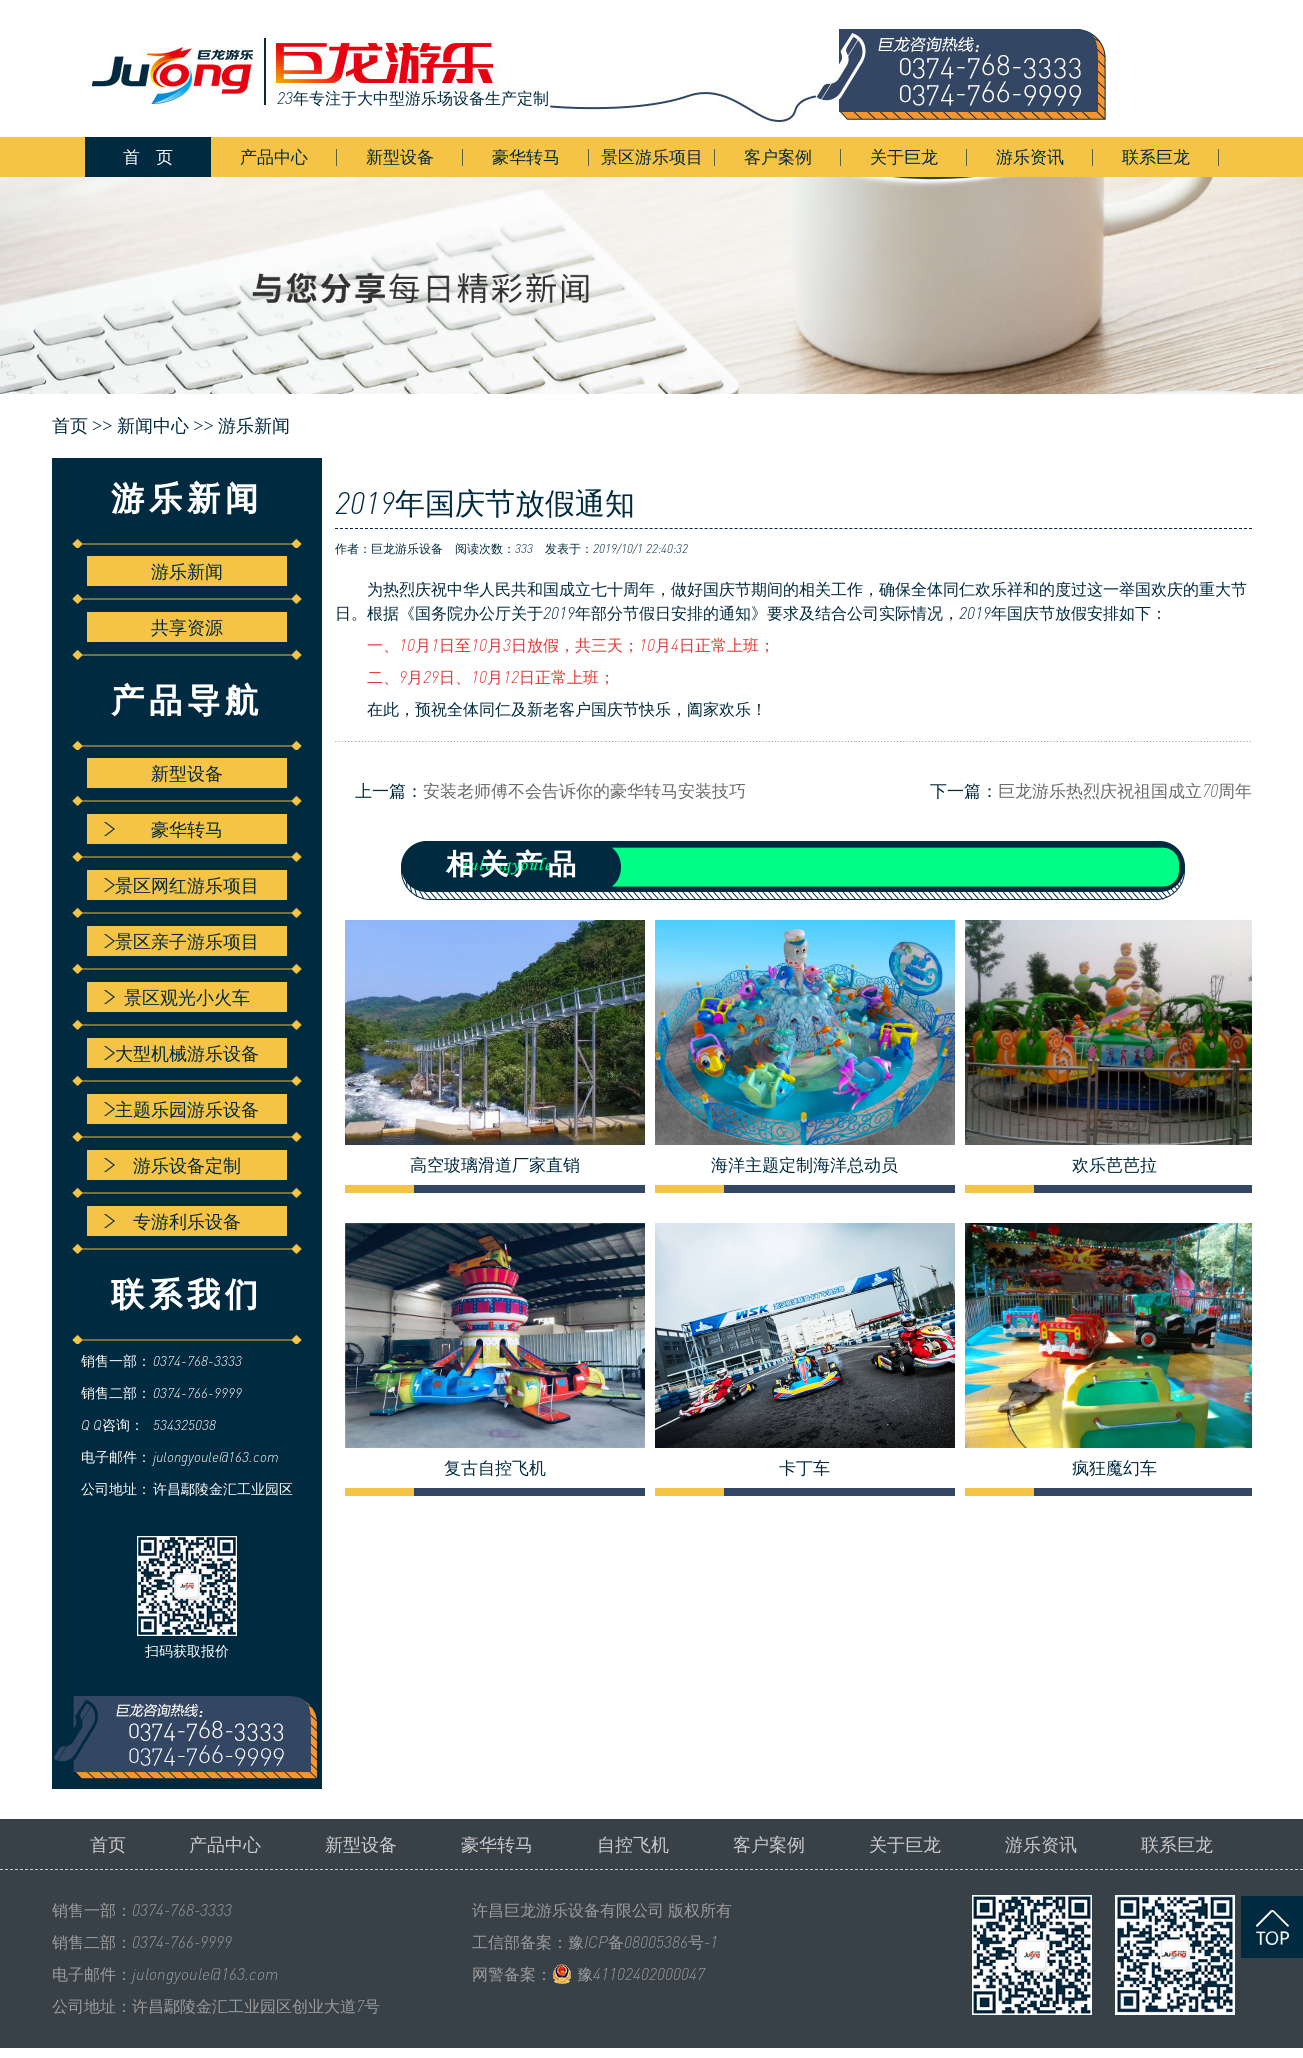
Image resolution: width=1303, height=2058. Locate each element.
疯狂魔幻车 (1114, 1468)
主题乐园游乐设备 (181, 1109)
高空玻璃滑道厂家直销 (495, 1165)
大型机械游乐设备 (181, 1053)
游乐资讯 (1030, 156)
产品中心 (274, 156)
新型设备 (400, 156)
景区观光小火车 (177, 997)
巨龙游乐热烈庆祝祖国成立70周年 (1125, 790)
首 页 (148, 156)
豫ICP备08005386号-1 (643, 1942)
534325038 (184, 1424)
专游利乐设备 (172, 1221)
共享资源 (187, 627)
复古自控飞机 (495, 1468)
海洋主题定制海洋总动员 (804, 1165)
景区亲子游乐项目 (181, 941)
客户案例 (778, 156)
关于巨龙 (904, 156)
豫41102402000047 (641, 1974)
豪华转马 (526, 156)
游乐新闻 (254, 426)
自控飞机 (633, 1844)
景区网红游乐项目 (181, 885)
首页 (108, 1844)
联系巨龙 (1156, 156)
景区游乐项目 (652, 156)
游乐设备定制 (172, 1165)
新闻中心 (153, 426)
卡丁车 (804, 1468)
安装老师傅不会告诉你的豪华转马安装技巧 (584, 790)
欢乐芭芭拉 (1114, 1165)
